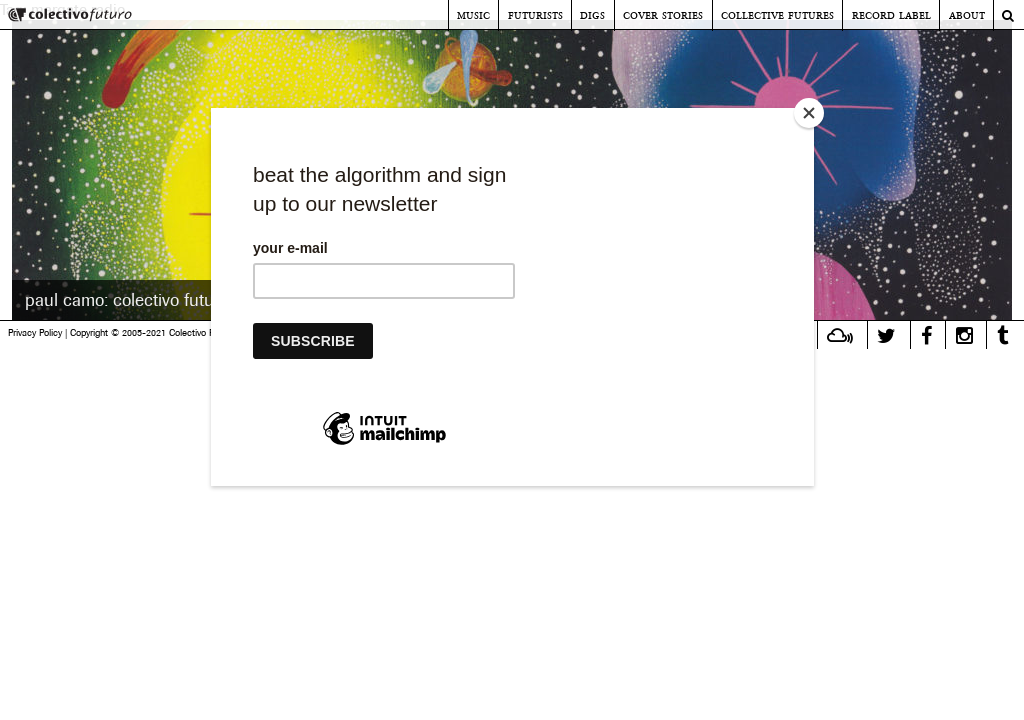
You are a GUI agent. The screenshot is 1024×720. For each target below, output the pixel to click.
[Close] (809, 113)
